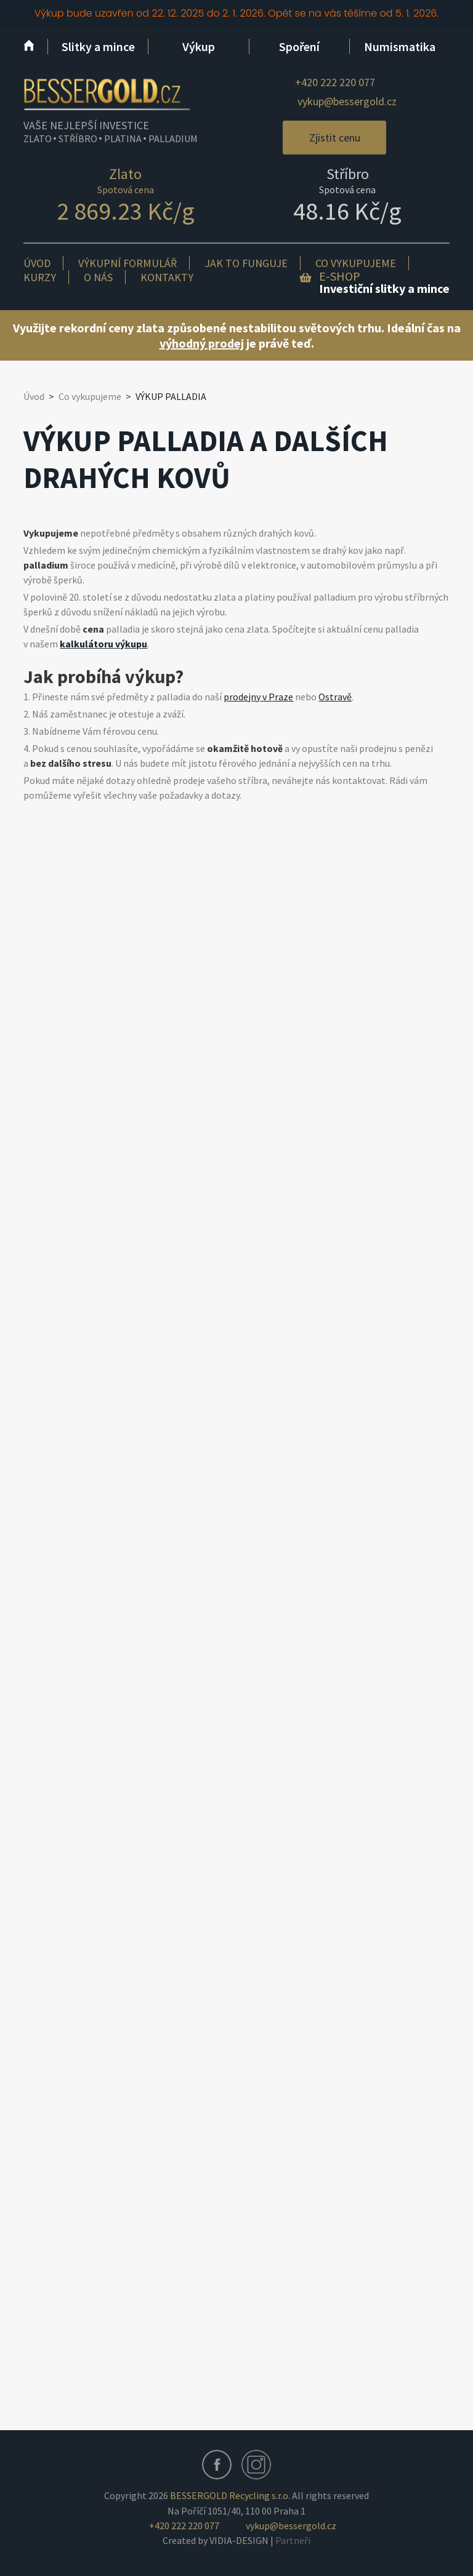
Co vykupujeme (355, 263)
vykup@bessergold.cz (347, 101)
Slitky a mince (98, 46)
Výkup (198, 46)
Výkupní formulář (127, 263)
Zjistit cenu (334, 137)
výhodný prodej (202, 343)
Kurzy (39, 277)
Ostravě (335, 696)
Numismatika (399, 46)
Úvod (37, 263)
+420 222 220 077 (335, 82)
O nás (98, 277)
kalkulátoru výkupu (103, 644)
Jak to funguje (246, 263)
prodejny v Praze (258, 696)
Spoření (299, 46)
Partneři (292, 2540)
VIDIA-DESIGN (239, 2540)
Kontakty (166, 277)
